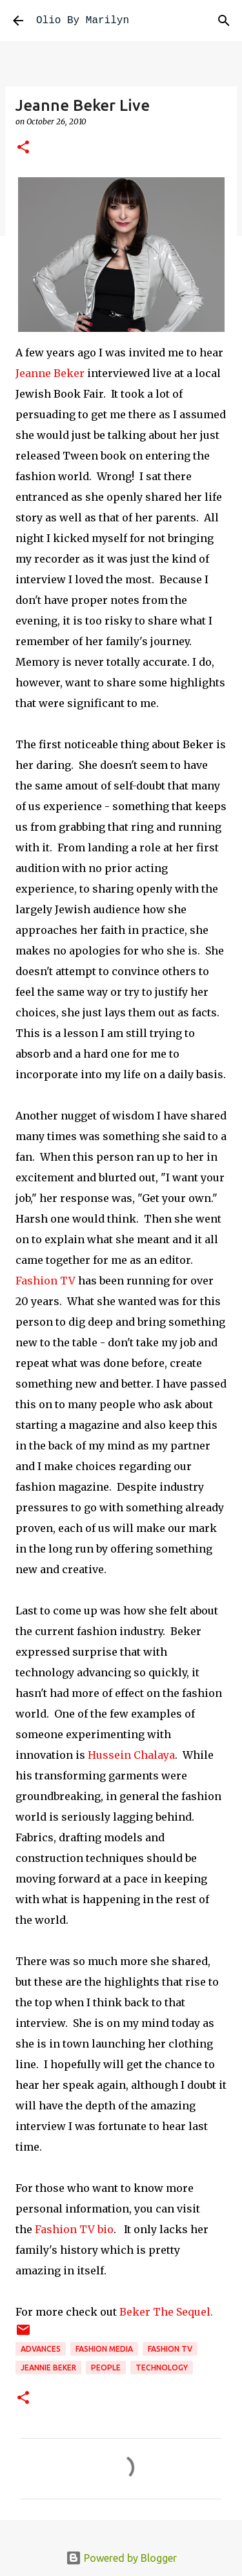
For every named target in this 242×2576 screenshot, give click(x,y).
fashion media (104, 2349)
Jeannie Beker (48, 2367)
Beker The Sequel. (166, 2311)
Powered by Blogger (121, 2558)
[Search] (224, 20)
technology (162, 2367)
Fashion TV (45, 1280)
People (106, 2367)
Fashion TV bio (74, 2229)
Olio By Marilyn (82, 20)
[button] (23, 148)
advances (41, 2349)
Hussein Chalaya (130, 1754)
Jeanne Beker (50, 373)
